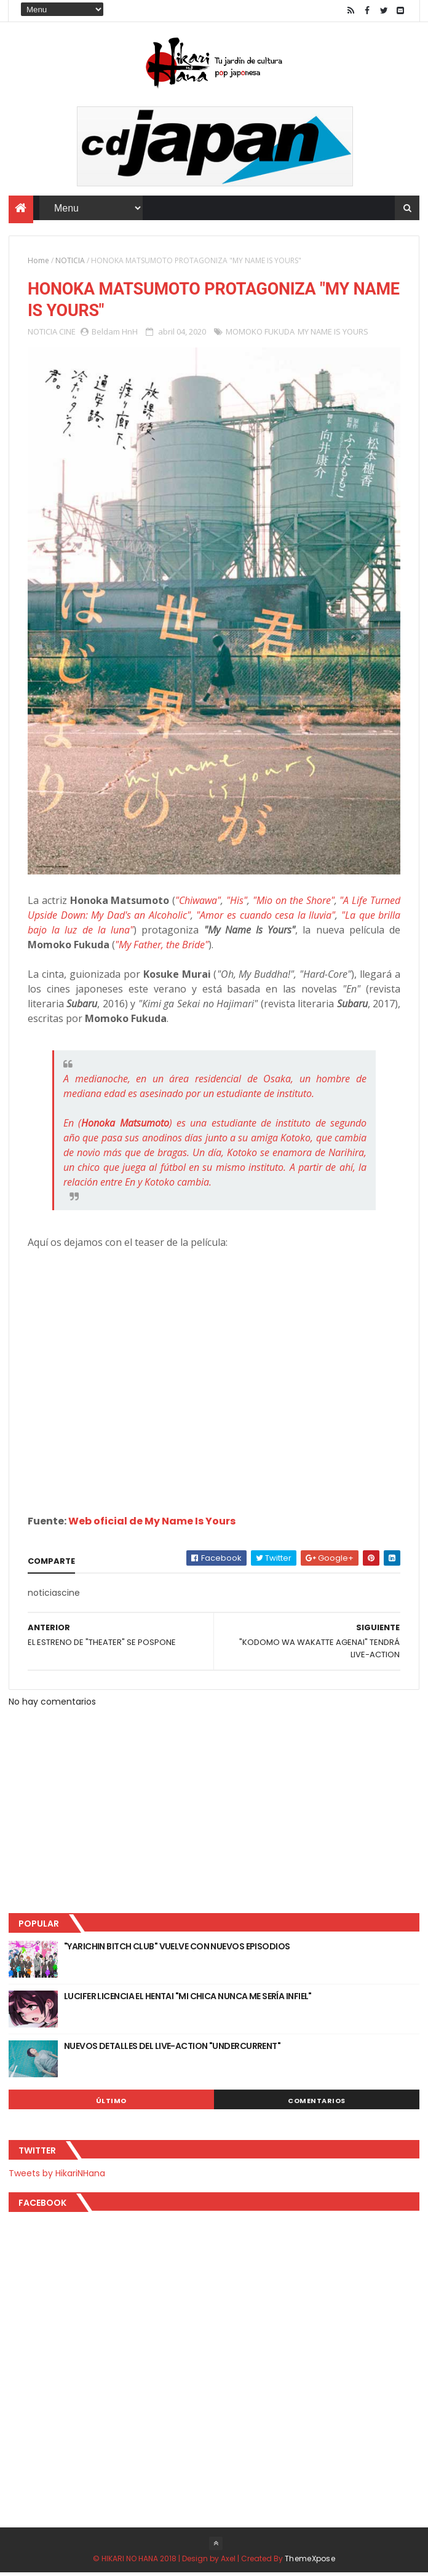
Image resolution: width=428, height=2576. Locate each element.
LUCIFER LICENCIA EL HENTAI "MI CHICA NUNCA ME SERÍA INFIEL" (188, 1999)
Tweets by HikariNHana (57, 2176)
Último (111, 2104)
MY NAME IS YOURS (333, 333)
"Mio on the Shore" (294, 903)
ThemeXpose (310, 2561)
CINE (67, 333)
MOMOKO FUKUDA (260, 333)
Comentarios (317, 2104)
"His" (236, 903)
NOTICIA (70, 261)
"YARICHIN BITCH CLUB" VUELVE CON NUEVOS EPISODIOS (177, 1949)
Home (38, 261)
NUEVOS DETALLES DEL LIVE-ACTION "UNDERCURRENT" (172, 2049)
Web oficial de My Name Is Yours (152, 1524)
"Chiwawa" (198, 903)
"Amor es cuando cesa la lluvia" (265, 918)
